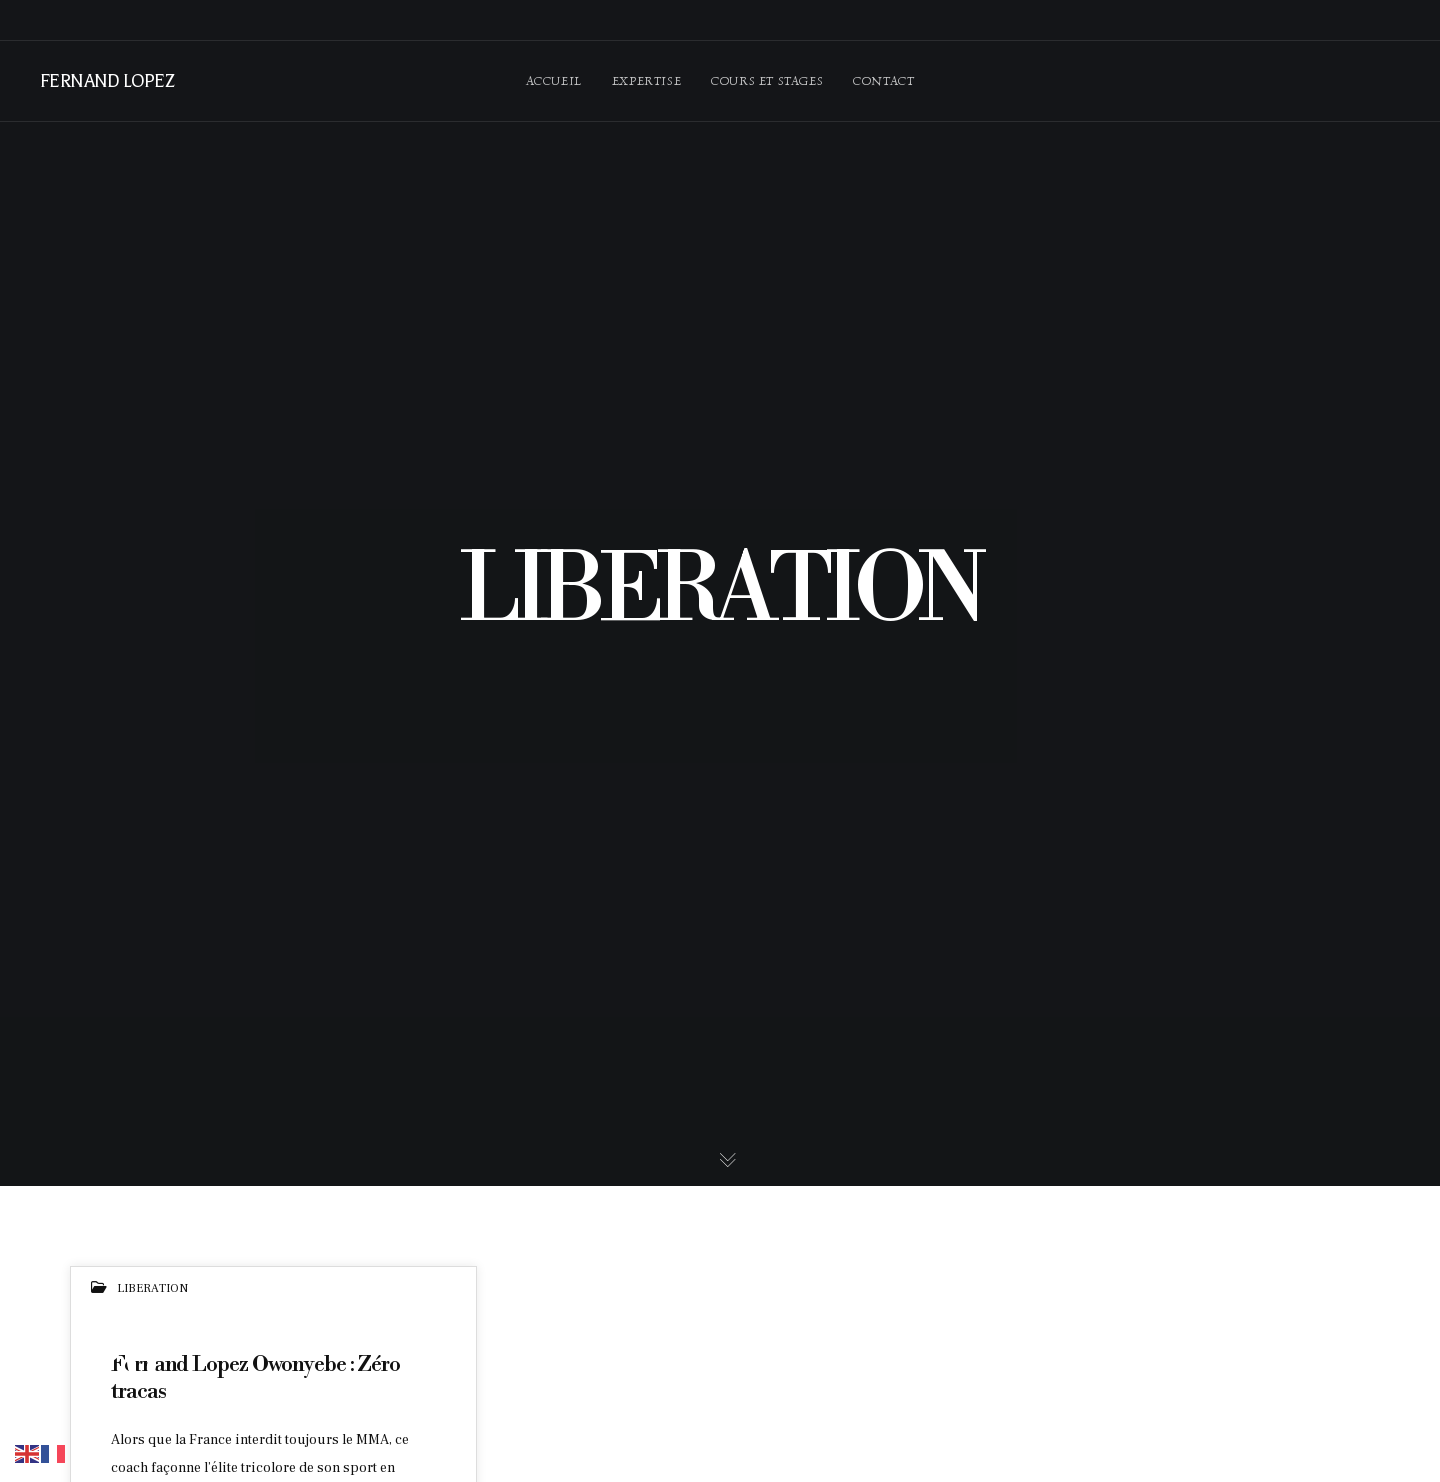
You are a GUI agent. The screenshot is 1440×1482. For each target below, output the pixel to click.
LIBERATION (152, 1288)
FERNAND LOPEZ (106, 81)
